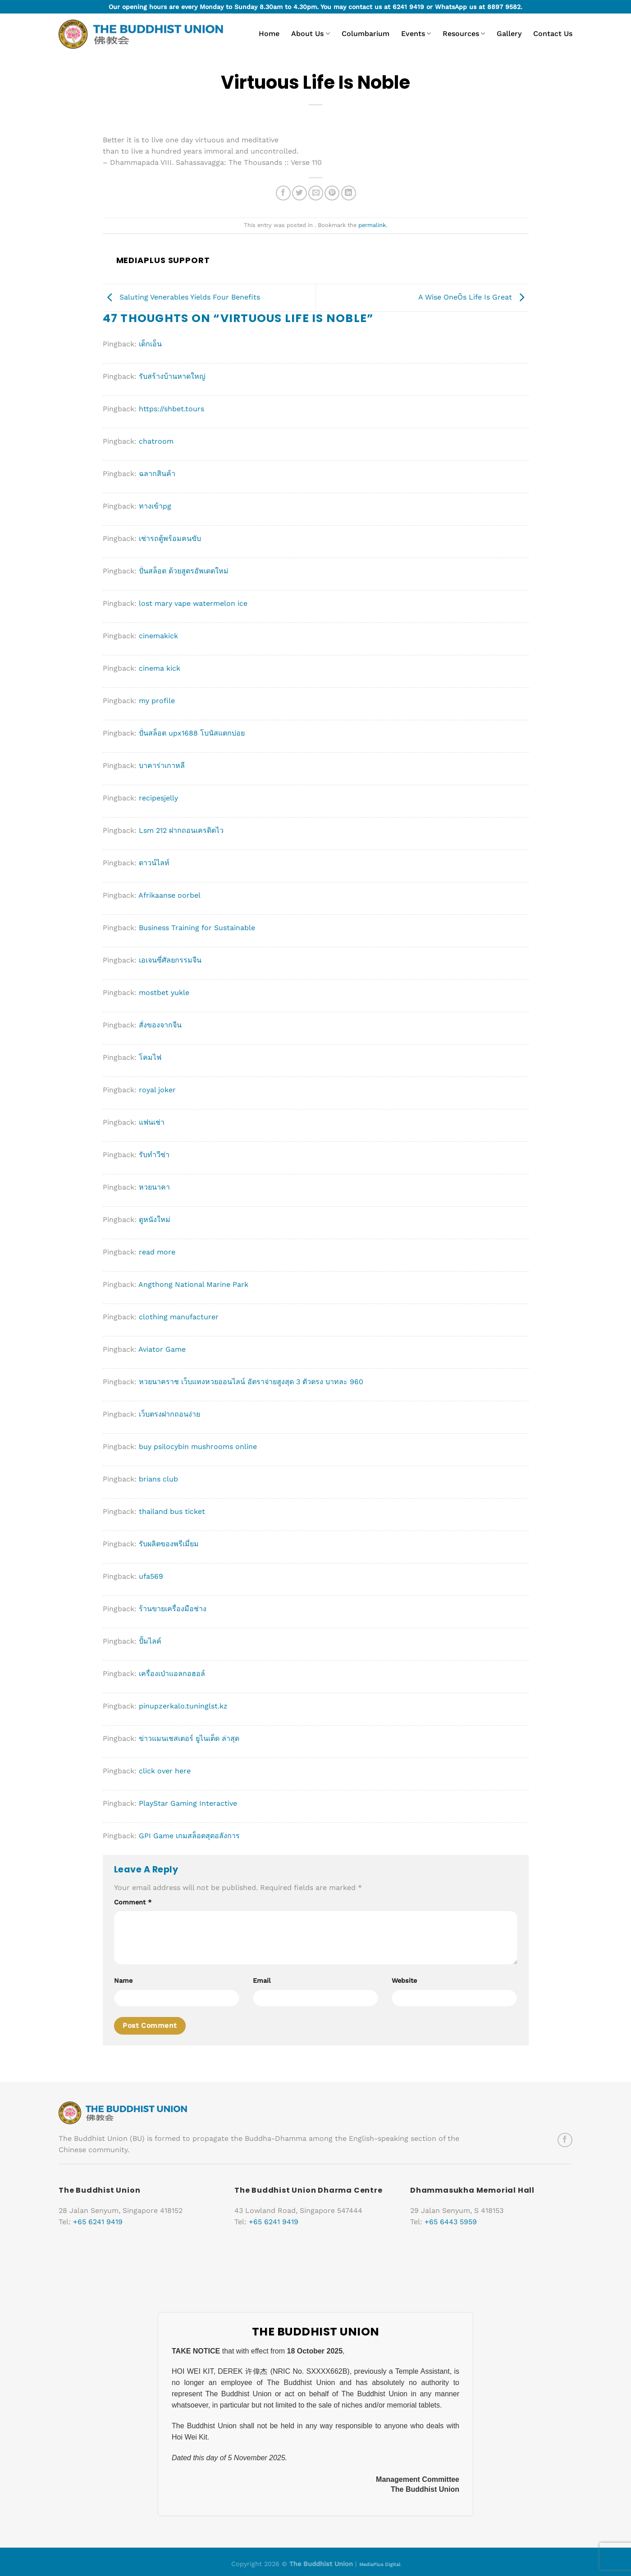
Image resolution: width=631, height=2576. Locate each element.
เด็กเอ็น (150, 344)
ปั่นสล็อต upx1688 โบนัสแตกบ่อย (192, 733)
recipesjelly (158, 798)
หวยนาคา (154, 1187)
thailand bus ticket (172, 1511)
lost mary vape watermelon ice (193, 603)
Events (416, 33)
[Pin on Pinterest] (332, 193)
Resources (464, 33)
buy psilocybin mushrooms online (198, 1446)
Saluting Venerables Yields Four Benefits (181, 297)
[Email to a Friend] (315, 193)
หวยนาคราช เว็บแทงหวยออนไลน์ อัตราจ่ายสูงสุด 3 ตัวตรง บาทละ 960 (251, 1381)
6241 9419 (408, 6)
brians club (158, 1479)
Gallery (509, 33)
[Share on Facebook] (283, 193)
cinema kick (159, 668)
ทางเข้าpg (155, 506)
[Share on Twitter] (299, 193)
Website (404, 1980)
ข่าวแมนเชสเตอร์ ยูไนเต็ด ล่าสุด (189, 1738)
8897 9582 (504, 6)
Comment (132, 1902)
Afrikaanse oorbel (169, 895)
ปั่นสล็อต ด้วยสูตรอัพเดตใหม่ (184, 571)
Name (123, 1980)
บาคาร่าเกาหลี (162, 765)
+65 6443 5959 (451, 2221)
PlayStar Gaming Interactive (188, 1803)
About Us (310, 33)
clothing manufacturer (179, 1317)
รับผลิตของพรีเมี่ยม (169, 1544)
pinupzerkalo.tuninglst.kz (183, 1706)
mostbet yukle (164, 992)
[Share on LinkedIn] (348, 193)
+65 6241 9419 (98, 2221)
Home (269, 33)
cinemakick (158, 636)
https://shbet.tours (171, 408)
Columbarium (365, 33)
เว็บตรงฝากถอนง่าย (169, 1414)
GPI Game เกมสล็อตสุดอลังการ (189, 1835)
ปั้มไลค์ (150, 1641)
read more (157, 1252)
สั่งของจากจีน (160, 1025)
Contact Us (552, 33)
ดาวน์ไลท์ (154, 863)
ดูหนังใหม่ (154, 1219)
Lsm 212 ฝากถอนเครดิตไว (181, 830)
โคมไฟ (150, 1057)
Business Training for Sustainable (197, 927)
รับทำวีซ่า (154, 1154)
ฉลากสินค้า (157, 473)
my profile (157, 700)
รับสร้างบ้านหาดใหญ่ (172, 376)
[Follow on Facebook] (565, 2140)
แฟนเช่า (152, 1122)
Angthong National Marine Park (193, 1284)
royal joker (157, 1090)
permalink (372, 225)
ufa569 (151, 1576)
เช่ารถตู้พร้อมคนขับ (170, 538)
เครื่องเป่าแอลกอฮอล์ (172, 1673)
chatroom (156, 441)
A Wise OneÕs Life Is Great (473, 297)
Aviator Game (162, 1349)
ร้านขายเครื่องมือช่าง (172, 1608)
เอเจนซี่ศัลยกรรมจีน (170, 960)
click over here (165, 1771)
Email (261, 1980)
